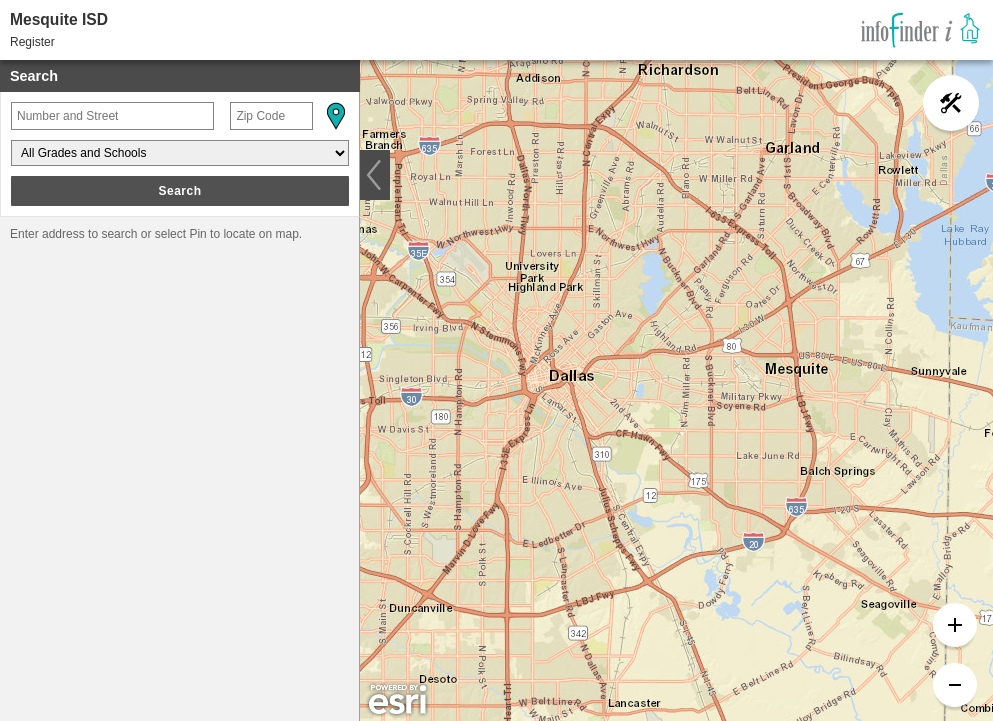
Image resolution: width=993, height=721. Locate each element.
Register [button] (32, 42)
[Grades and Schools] (180, 153)
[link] (920, 30)
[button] (335, 116)
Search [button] (179, 191)
